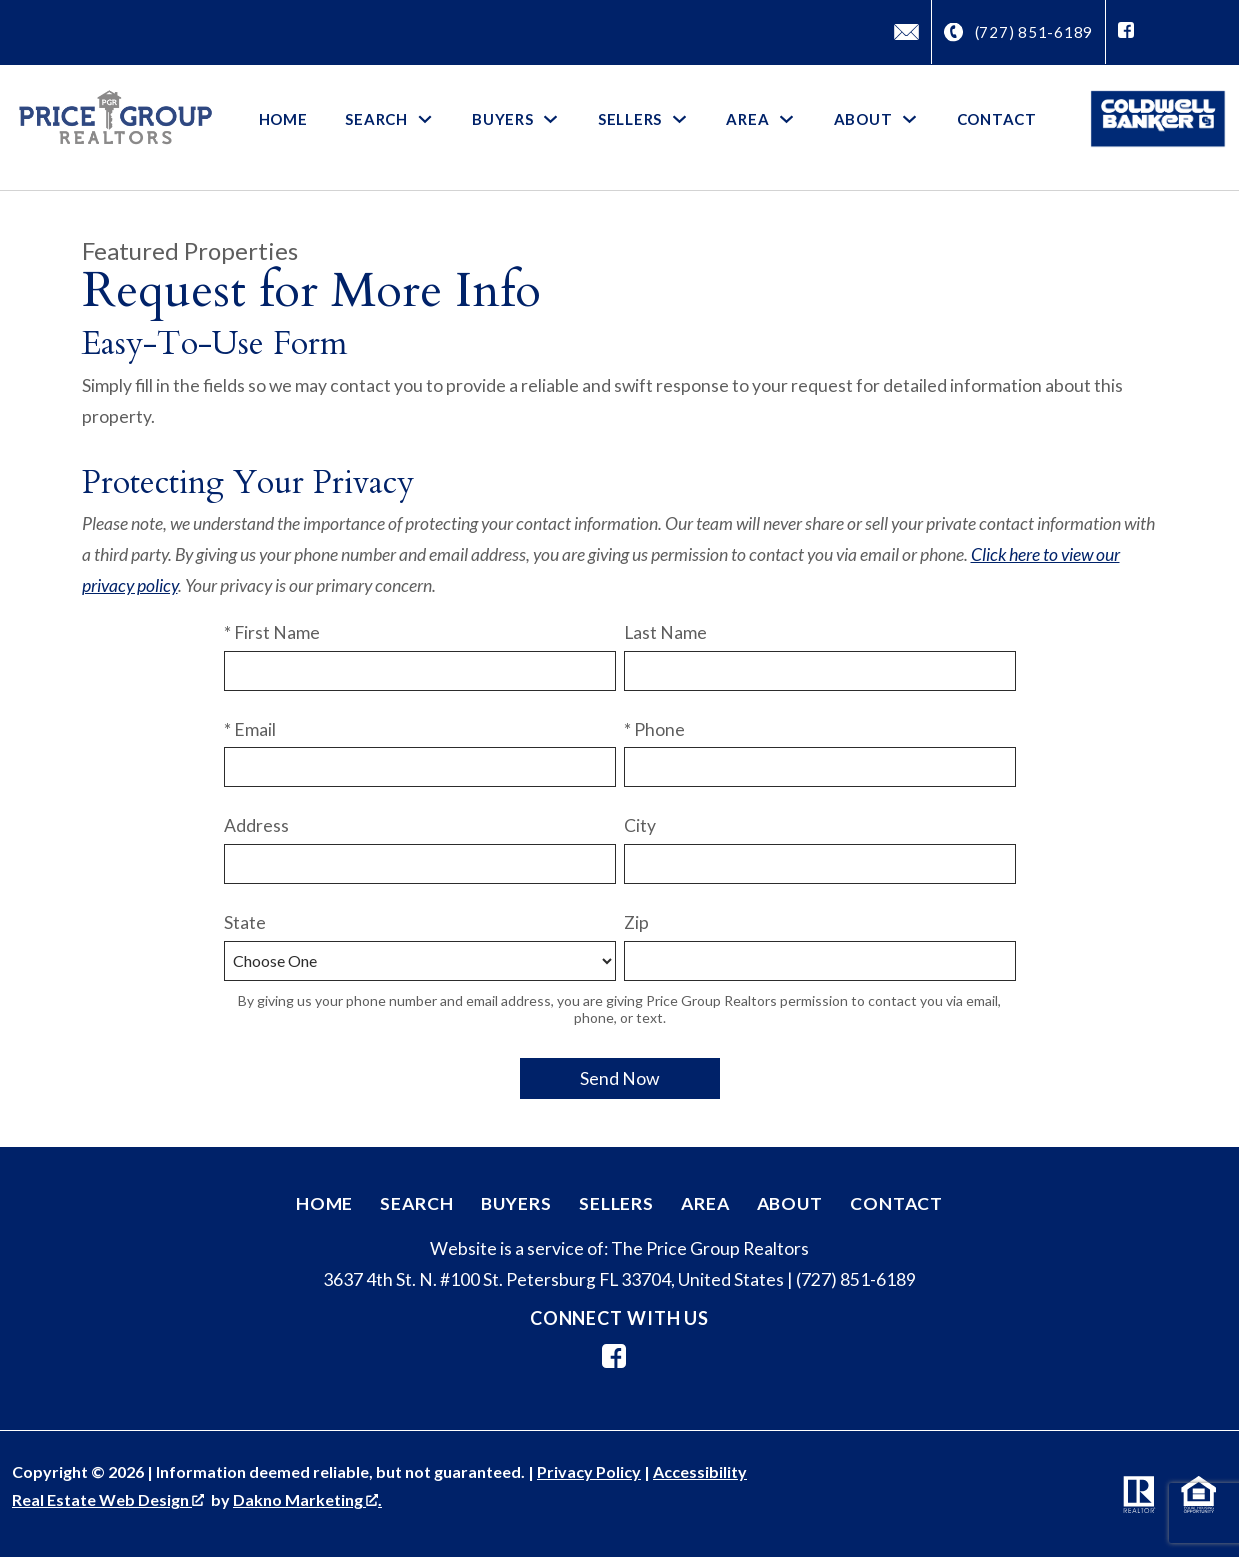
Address (256, 825)
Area (705, 1203)
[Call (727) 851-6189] (1019, 32)
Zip (636, 922)
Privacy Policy (589, 1471)
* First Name (272, 632)
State (245, 922)
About (790, 1203)
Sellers (616, 1203)
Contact (997, 119)
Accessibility (700, 1471)
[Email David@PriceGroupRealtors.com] (906, 32)
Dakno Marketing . (307, 1499)
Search (416, 1203)
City (640, 825)
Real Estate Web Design (108, 1499)
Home (283, 119)
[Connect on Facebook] (1126, 32)
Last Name (665, 632)
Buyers (516, 1203)
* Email (250, 729)
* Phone (654, 729)
